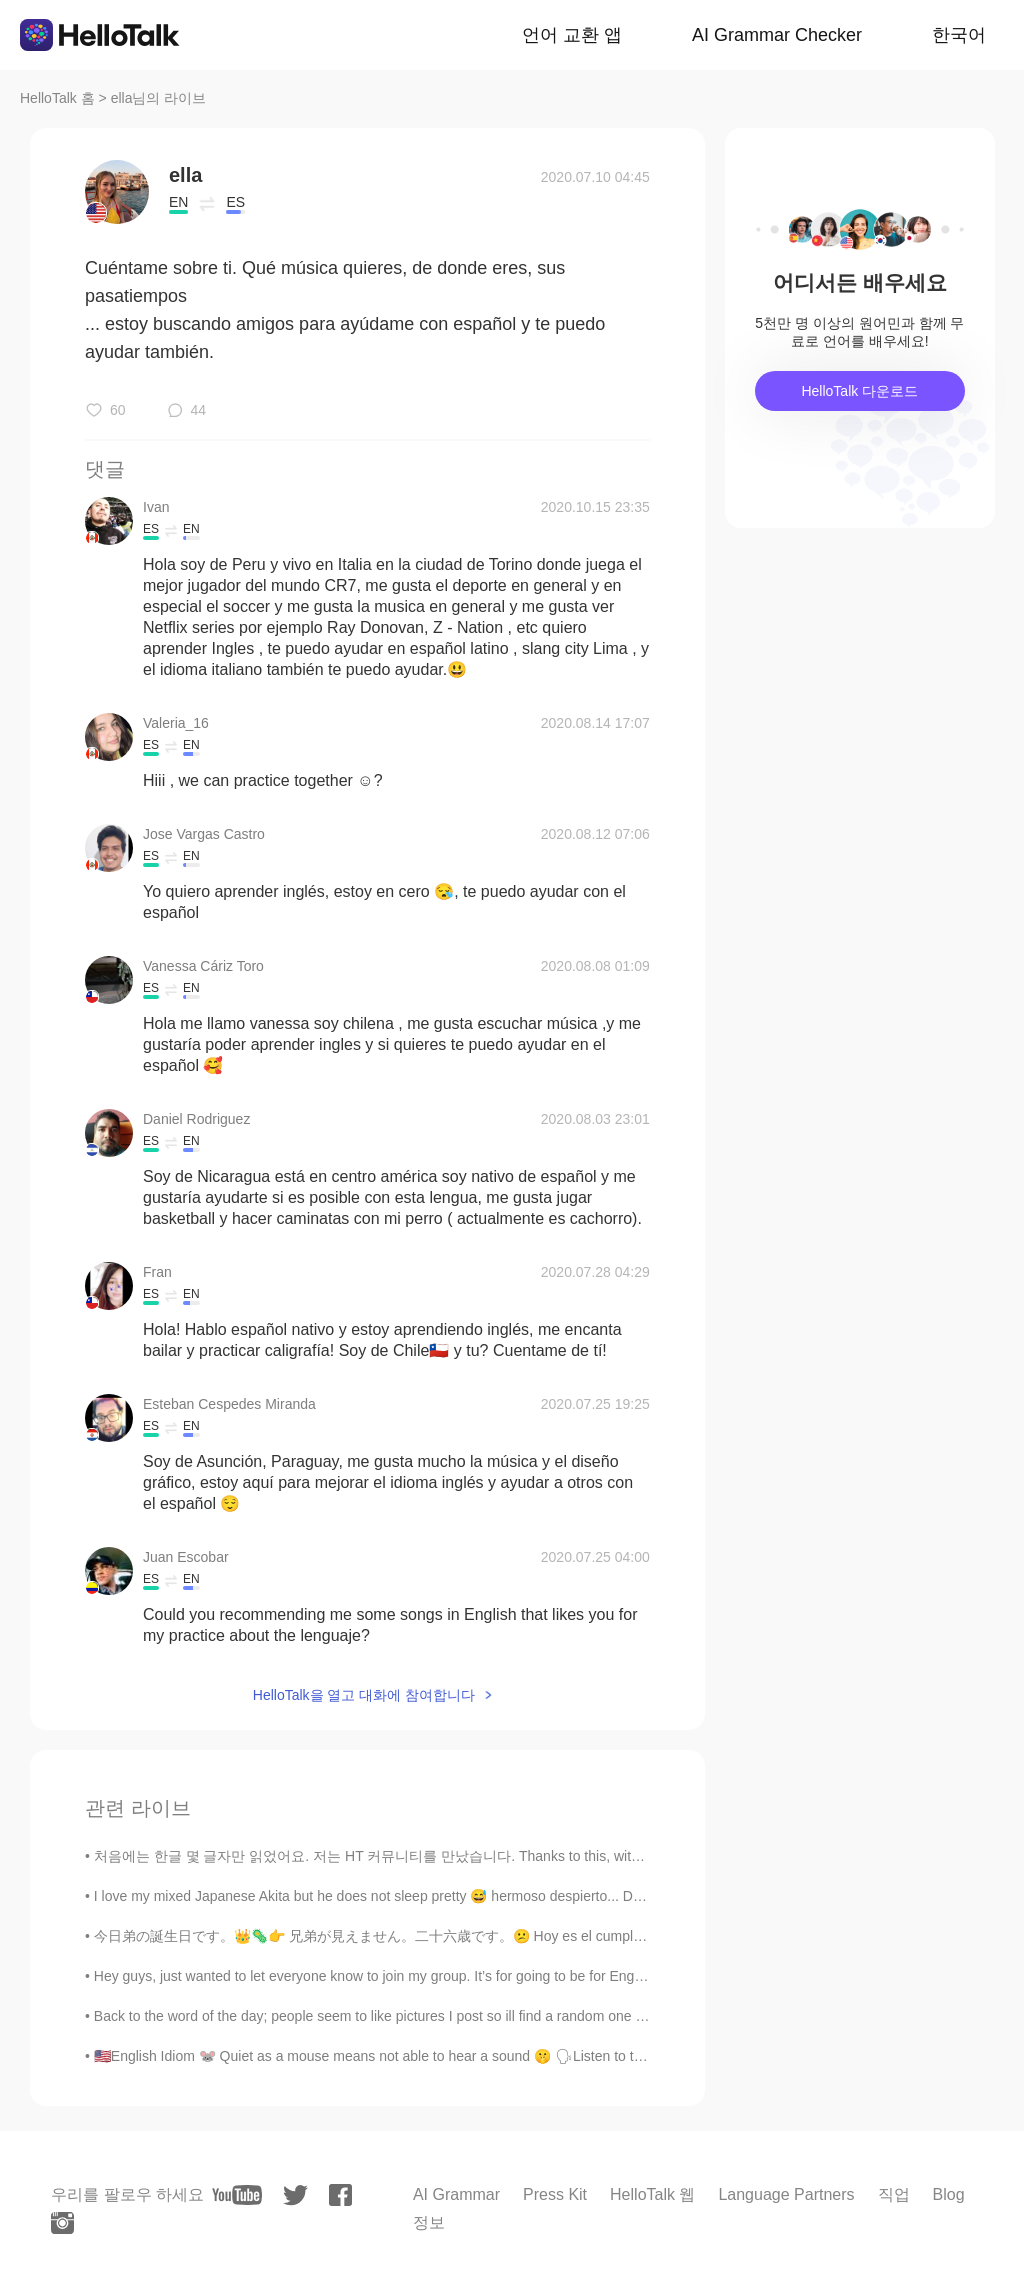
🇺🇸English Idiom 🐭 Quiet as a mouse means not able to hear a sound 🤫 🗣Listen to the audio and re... (418, 2056)
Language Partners (786, 2194)
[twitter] (295, 2195)
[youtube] (237, 2195)
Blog (949, 2194)
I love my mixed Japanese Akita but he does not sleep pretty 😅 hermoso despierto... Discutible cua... (408, 1896)
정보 (429, 2222)
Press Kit (555, 2194)
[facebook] (340, 2195)
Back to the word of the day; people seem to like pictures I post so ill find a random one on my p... (395, 2016)
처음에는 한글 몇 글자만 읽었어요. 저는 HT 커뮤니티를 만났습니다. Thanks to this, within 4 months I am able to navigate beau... (493, 1856)
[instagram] (62, 2223)
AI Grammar (456, 2194)
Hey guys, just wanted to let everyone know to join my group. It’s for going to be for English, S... (389, 1976)
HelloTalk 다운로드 (859, 391)
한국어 (959, 35)
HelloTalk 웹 (652, 2194)
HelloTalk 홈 (57, 98)
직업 (894, 2194)
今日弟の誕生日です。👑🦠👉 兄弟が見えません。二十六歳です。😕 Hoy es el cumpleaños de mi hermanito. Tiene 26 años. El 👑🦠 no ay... (536, 1936)
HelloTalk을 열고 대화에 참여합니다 (364, 1695)
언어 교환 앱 (572, 35)
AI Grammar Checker (777, 35)
